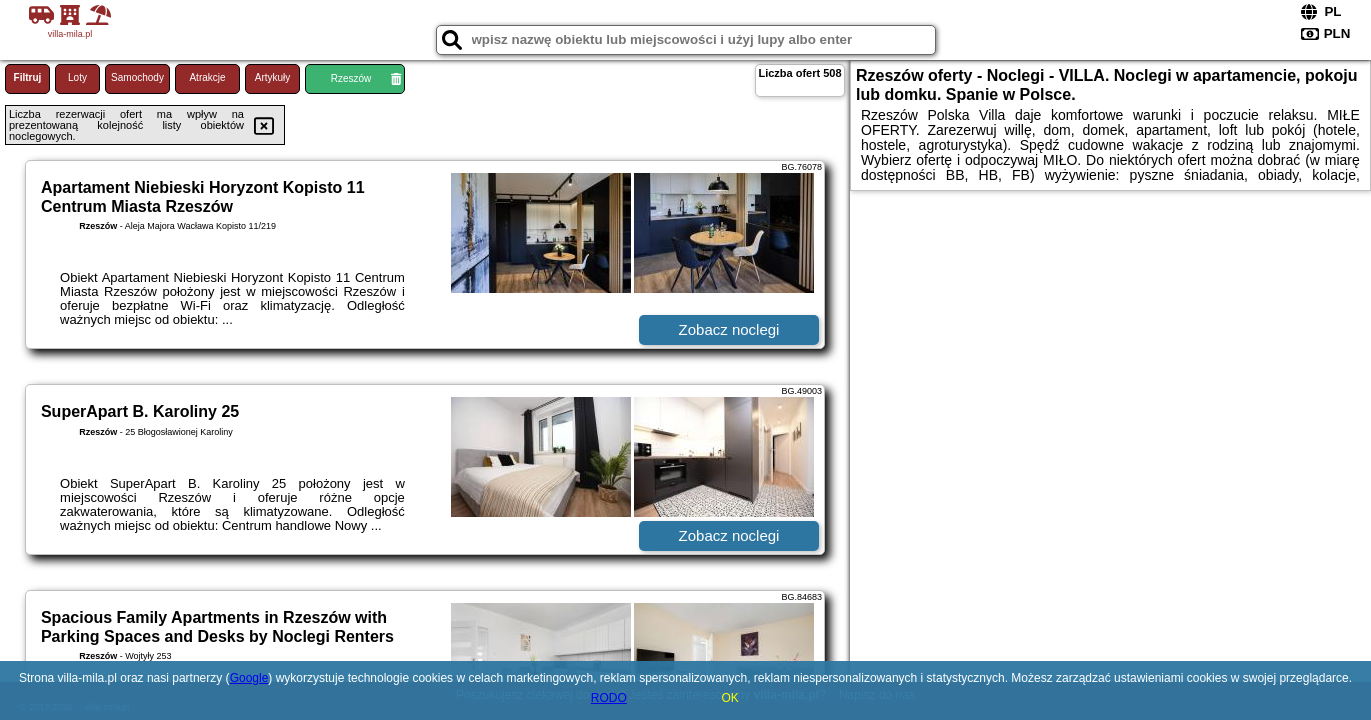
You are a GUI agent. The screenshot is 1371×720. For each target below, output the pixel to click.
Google (249, 678)
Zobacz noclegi (729, 329)
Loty (77, 77)
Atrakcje (207, 77)
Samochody (137, 77)
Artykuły (273, 77)
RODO (609, 698)
